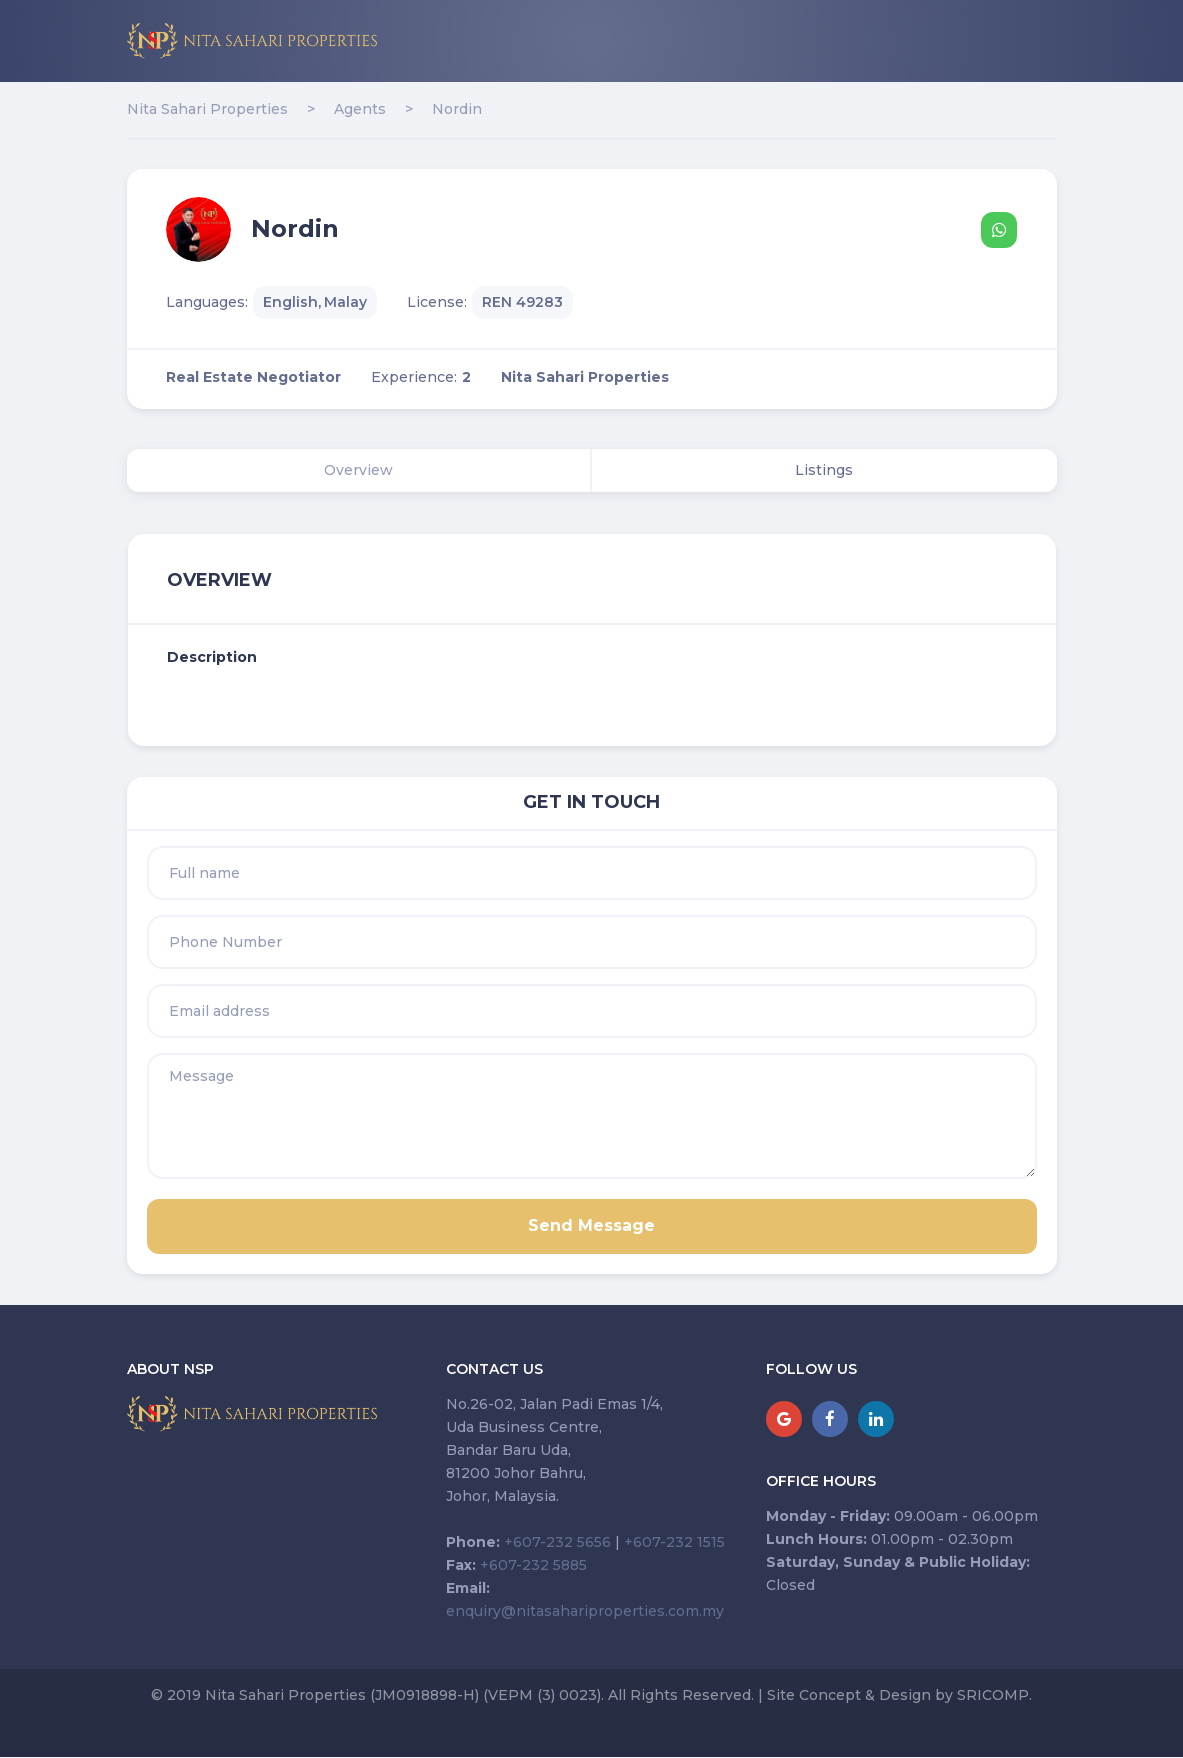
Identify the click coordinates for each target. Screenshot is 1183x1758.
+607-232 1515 (674, 1542)
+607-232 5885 (533, 1565)
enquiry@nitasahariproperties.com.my (585, 1611)
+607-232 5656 (557, 1542)
